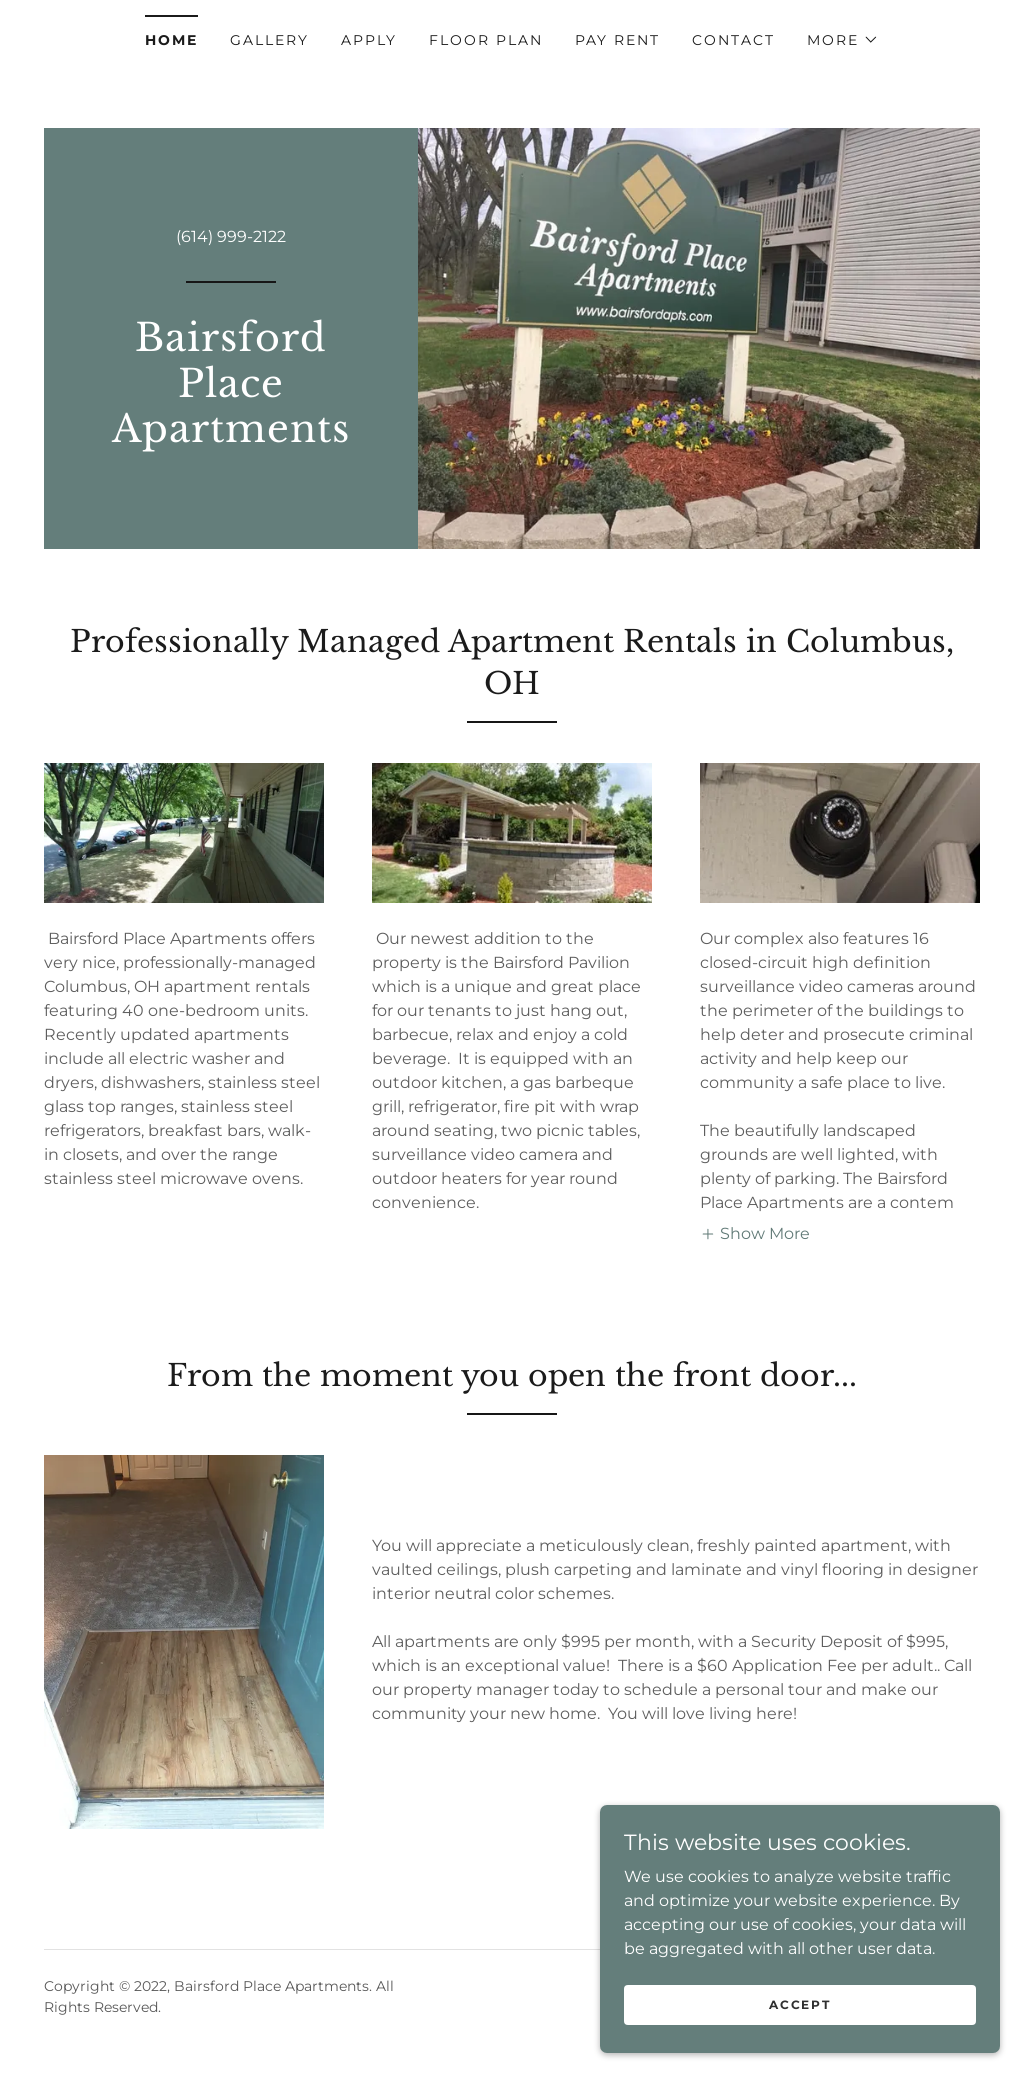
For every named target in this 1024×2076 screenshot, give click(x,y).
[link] (231, 436)
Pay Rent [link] (617, 40)
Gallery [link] (269, 40)
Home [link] (171, 40)
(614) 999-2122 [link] (231, 236)
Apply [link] (369, 40)
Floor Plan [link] (486, 40)
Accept (799, 2004)
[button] (843, 40)
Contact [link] (733, 40)
